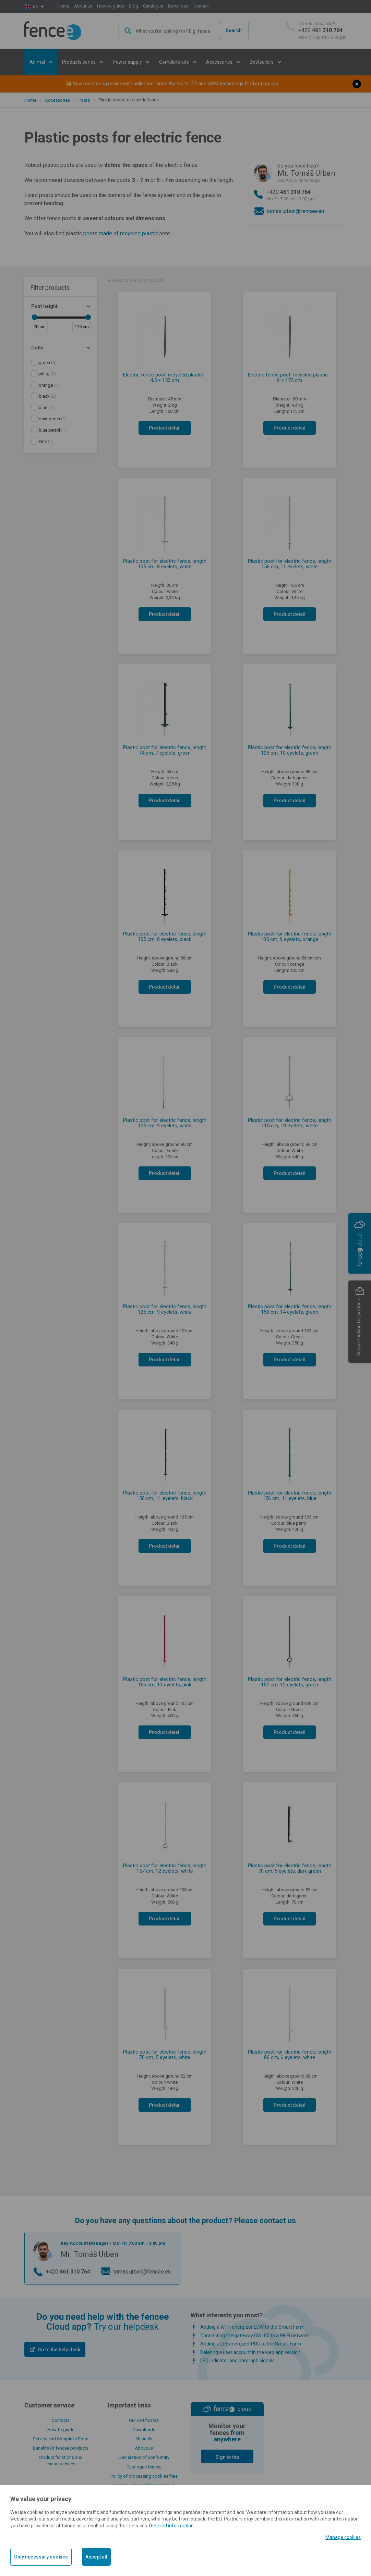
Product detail (165, 428)
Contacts (61, 2420)
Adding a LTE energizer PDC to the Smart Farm (250, 2343)
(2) (47, 396)
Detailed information (171, 2525)
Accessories (57, 100)
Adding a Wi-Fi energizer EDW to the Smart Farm (252, 2327)
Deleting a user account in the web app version (250, 2352)
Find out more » (261, 83)
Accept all (96, 2557)
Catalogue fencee (144, 2466)
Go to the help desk (59, 2349)
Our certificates (144, 2420)
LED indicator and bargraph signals (237, 2360)
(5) (48, 362)
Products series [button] (79, 62)
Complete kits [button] (174, 62)
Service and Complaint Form (60, 2438)
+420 (322, 31)
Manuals (143, 2438)
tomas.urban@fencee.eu (295, 211)
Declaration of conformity (144, 2457)
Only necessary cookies (41, 2557)
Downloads (143, 2429)
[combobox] (167, 30)
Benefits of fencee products (60, 2448)
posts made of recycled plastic (120, 233)
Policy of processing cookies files (144, 2476)
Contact (201, 6)
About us (83, 6)
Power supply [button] (128, 62)
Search (234, 30)
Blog (133, 6)
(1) (49, 385)
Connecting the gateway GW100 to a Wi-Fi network (254, 2335)
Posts (84, 100)
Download (178, 6)
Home (63, 6)
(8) (47, 373)
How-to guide (110, 6)
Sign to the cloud (227, 2458)
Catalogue (153, 6)
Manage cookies (343, 2537)
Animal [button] (37, 62)
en (35, 6)
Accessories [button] (220, 62)
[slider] (34, 317)
